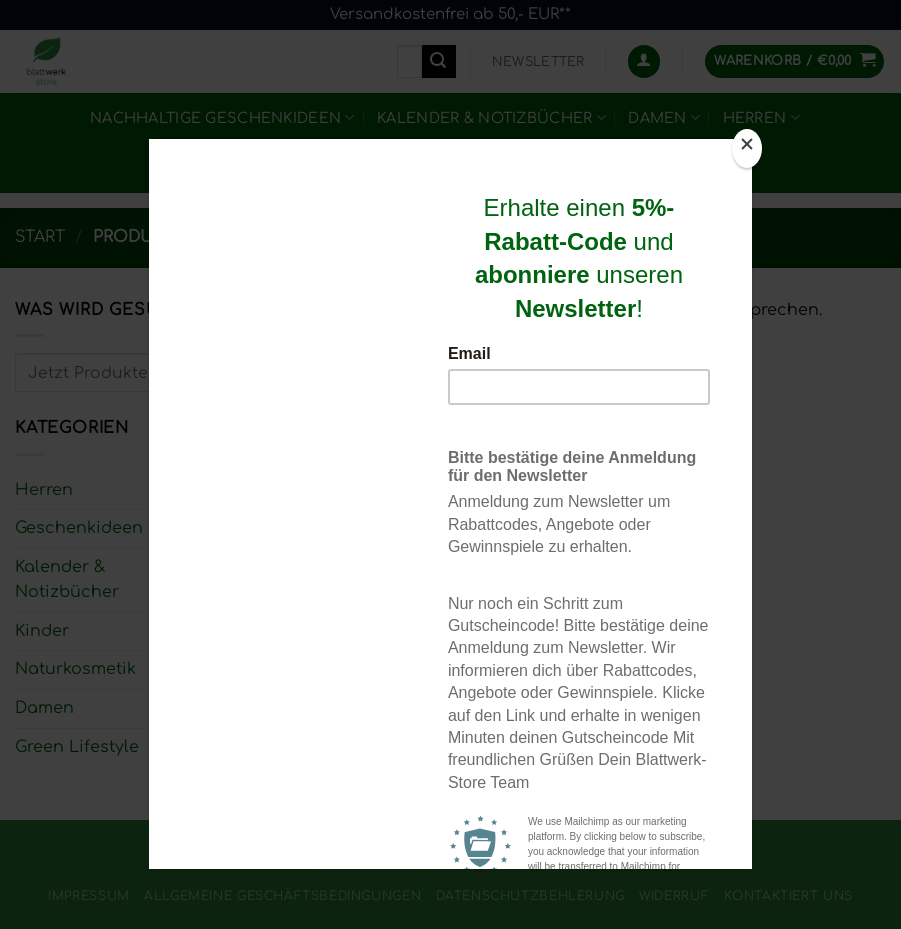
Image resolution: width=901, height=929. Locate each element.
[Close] (747, 148)
